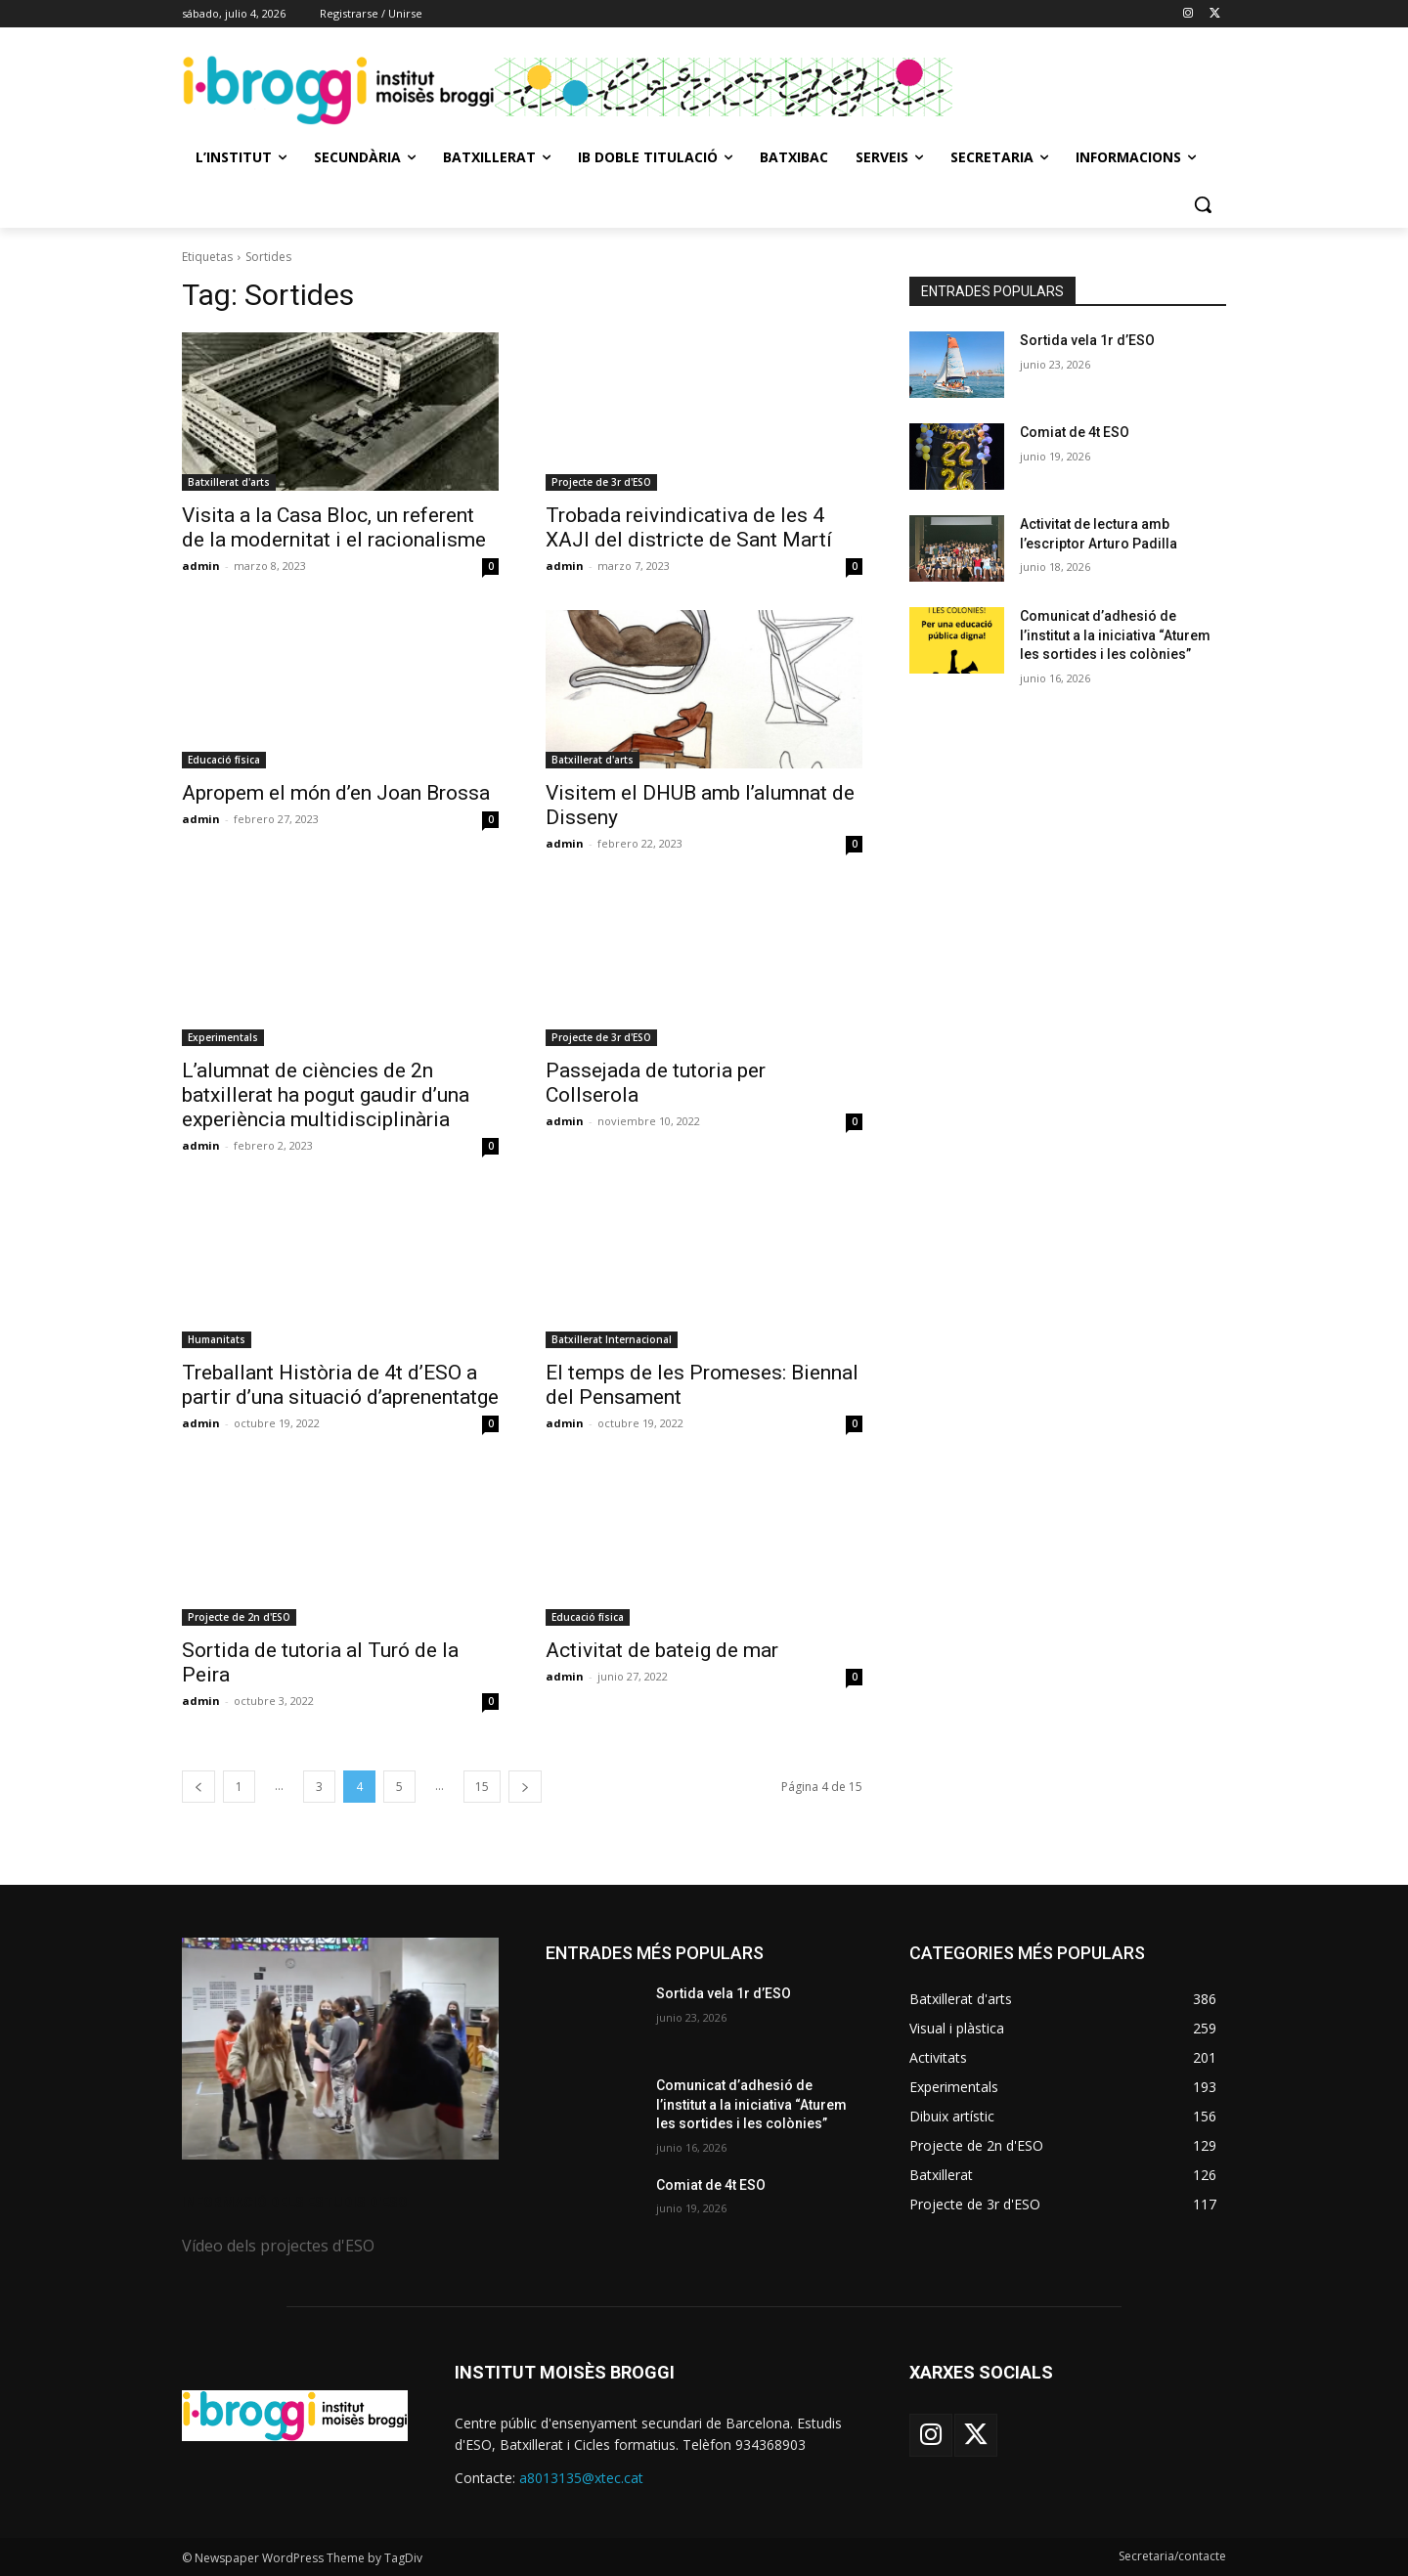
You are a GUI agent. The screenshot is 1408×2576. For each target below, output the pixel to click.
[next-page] (525, 1786)
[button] (1202, 204)
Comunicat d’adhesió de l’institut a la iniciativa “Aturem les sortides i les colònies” (1115, 635)
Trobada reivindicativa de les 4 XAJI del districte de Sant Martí (689, 527)
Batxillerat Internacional (611, 1339)
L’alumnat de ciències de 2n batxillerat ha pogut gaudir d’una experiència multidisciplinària (325, 1095)
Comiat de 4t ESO (1074, 432)
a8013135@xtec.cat (581, 2477)
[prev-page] (198, 1786)
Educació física (224, 759)
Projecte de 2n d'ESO (239, 1617)
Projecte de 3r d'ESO (601, 482)
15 (482, 1786)
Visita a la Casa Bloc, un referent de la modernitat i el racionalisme (334, 527)
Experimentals (223, 1037)
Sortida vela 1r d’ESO (1087, 340)
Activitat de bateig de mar (662, 1650)
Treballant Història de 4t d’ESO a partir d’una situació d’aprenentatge (340, 1385)
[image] (340, 2049)
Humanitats (216, 1339)
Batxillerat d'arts (229, 482)
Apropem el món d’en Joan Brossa (336, 793)
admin (201, 565)
